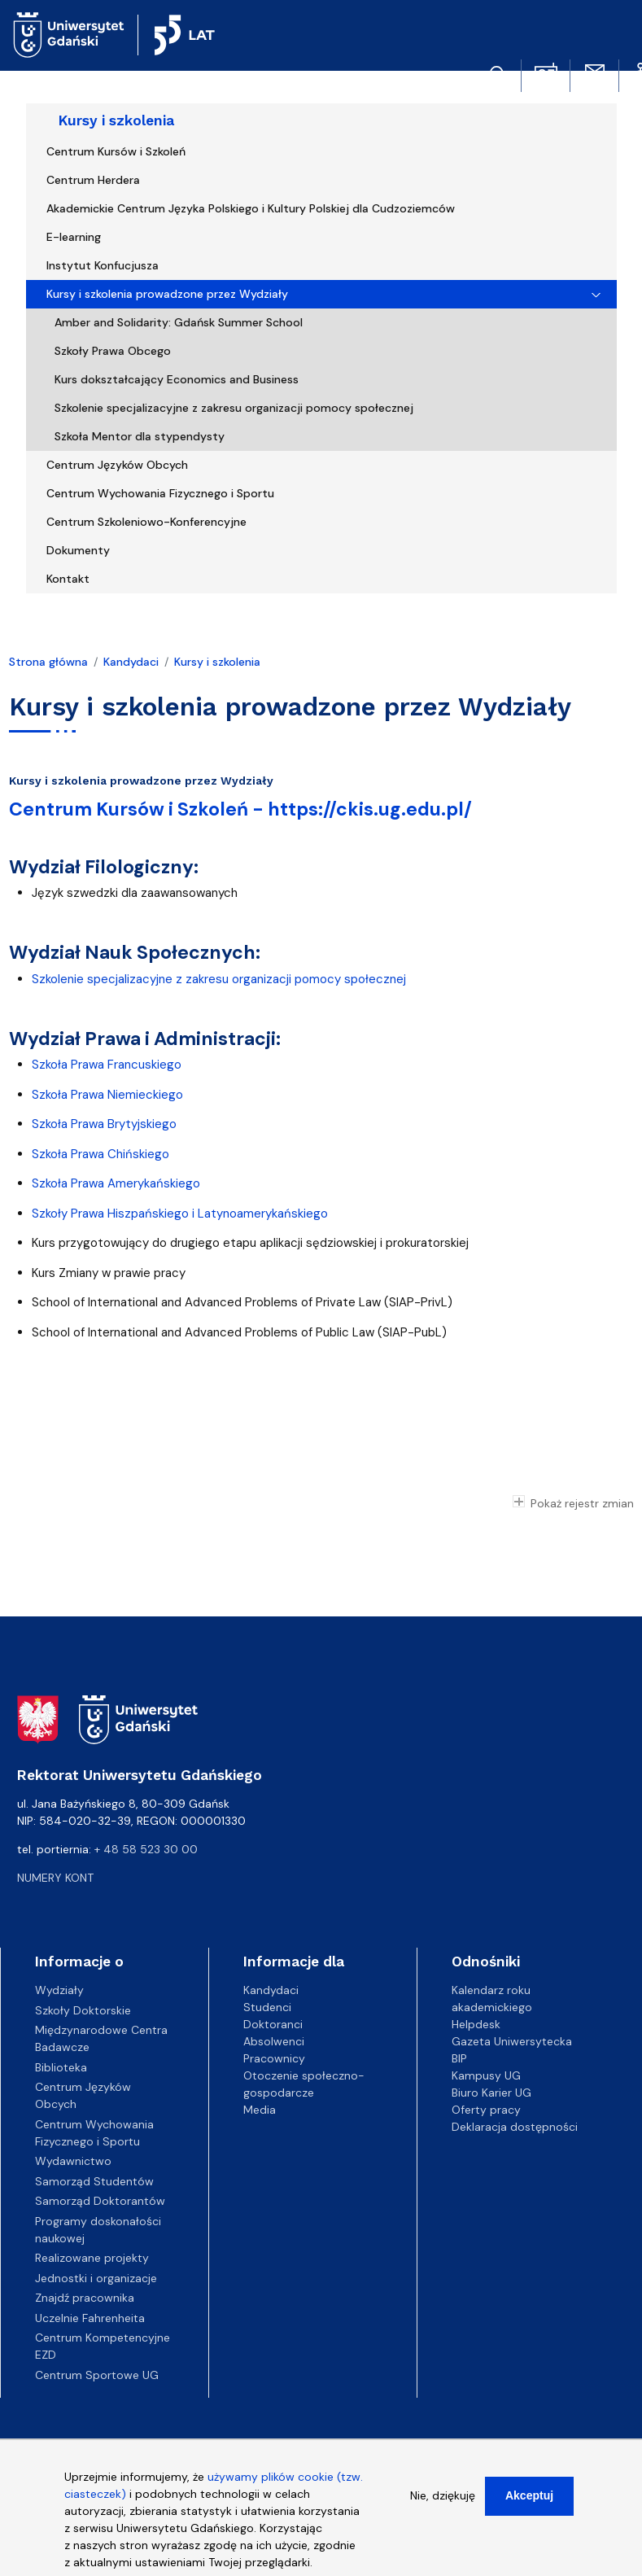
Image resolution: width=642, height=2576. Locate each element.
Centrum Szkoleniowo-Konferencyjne (146, 521)
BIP (459, 2058)
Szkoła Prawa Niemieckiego (107, 1095)
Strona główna (48, 661)
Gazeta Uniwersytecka (512, 2041)
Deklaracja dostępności (515, 2126)
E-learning (73, 237)
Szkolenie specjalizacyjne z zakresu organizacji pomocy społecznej (234, 407)
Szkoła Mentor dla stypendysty (140, 436)
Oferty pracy (486, 2109)
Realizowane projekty (92, 2257)
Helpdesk (476, 2024)
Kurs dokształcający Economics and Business (177, 379)
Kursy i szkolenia (116, 120)
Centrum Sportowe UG (97, 2375)
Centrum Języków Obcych (117, 464)
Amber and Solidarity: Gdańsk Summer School (179, 322)
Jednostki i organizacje (96, 2278)
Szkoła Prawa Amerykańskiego (116, 1183)
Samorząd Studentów (94, 2181)
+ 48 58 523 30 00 (146, 1849)
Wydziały (59, 1990)
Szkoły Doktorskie (83, 2010)
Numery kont (55, 1877)
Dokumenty (78, 550)
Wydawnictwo (73, 2161)
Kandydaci (131, 661)
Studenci (267, 2007)
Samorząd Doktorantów (100, 2200)
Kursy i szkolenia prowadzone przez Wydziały (167, 293)
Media (259, 2109)
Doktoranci (273, 2024)
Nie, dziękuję (442, 2504)
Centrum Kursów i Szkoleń (116, 151)
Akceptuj (529, 2504)
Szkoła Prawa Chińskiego (100, 1154)
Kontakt (68, 578)
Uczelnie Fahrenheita (90, 2318)
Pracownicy (274, 2058)
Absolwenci (273, 2041)
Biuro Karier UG (491, 2092)
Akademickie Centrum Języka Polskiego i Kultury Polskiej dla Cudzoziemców (250, 208)
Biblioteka (61, 2067)
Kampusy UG (486, 2075)
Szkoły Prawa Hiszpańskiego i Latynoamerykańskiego (181, 1213)
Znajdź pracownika (84, 2297)
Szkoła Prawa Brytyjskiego (104, 1124)
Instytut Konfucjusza (102, 265)
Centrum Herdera (93, 180)
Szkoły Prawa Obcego (113, 350)
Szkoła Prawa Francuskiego (106, 1064)
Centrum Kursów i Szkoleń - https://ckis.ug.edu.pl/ (240, 809)
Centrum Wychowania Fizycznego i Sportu (160, 493)
